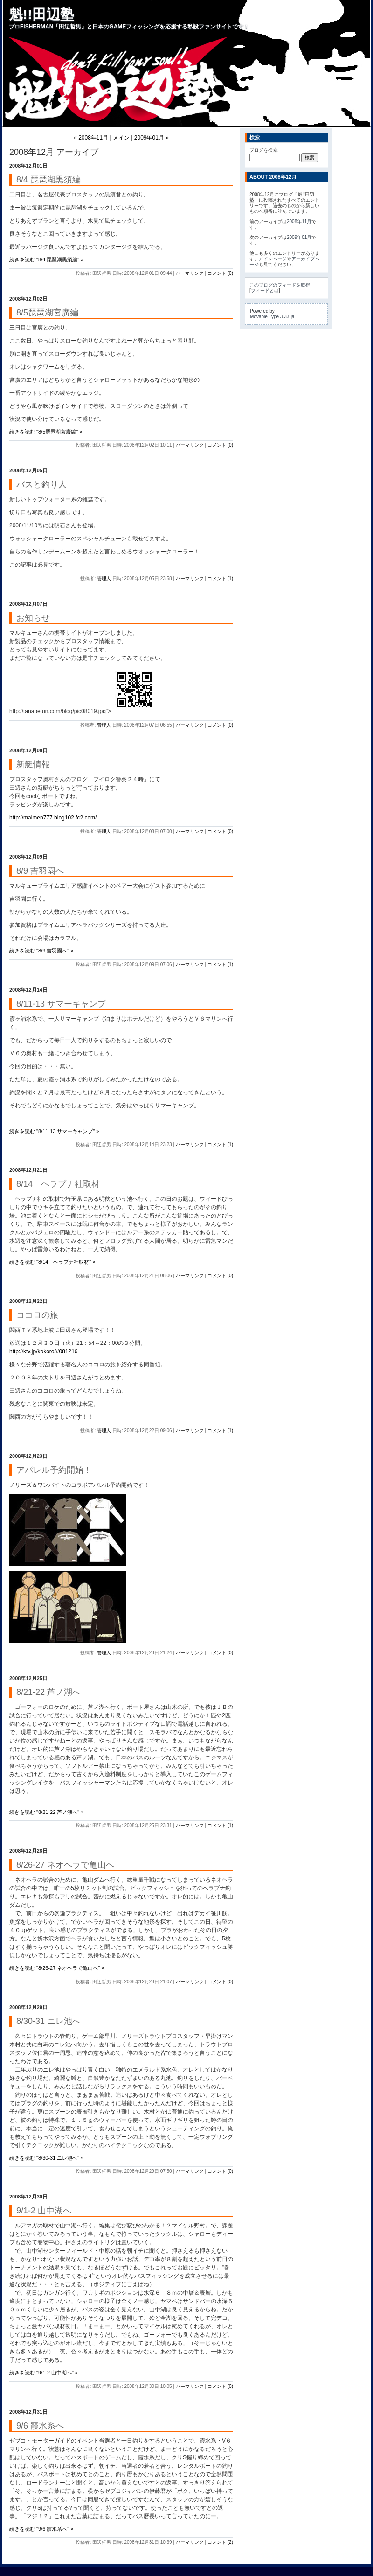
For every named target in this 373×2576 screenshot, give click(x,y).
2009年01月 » (151, 137)
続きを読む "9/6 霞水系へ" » (41, 2529)
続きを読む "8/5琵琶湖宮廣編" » (45, 431)
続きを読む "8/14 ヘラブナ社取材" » (52, 1262)
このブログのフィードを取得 (279, 284)
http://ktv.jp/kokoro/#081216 (43, 1351)
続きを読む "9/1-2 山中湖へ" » (43, 2372)
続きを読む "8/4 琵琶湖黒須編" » (46, 259)
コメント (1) (220, 578)
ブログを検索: (264, 150)
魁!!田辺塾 (41, 14)
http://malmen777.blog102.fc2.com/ (53, 817)
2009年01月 (299, 237)
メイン (121, 137)
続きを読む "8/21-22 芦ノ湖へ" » (46, 1812)
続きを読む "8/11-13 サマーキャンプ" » (54, 1131)
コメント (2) (220, 2542)
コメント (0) (220, 273)
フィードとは (265, 290)
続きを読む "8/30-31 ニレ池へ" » (46, 2158)
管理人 (104, 578)
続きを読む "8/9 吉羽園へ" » (41, 950)
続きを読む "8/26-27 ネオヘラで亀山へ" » (56, 1968)
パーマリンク (190, 273)
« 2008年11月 (91, 137)
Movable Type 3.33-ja (272, 316)
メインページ (273, 258)
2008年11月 (299, 221)
